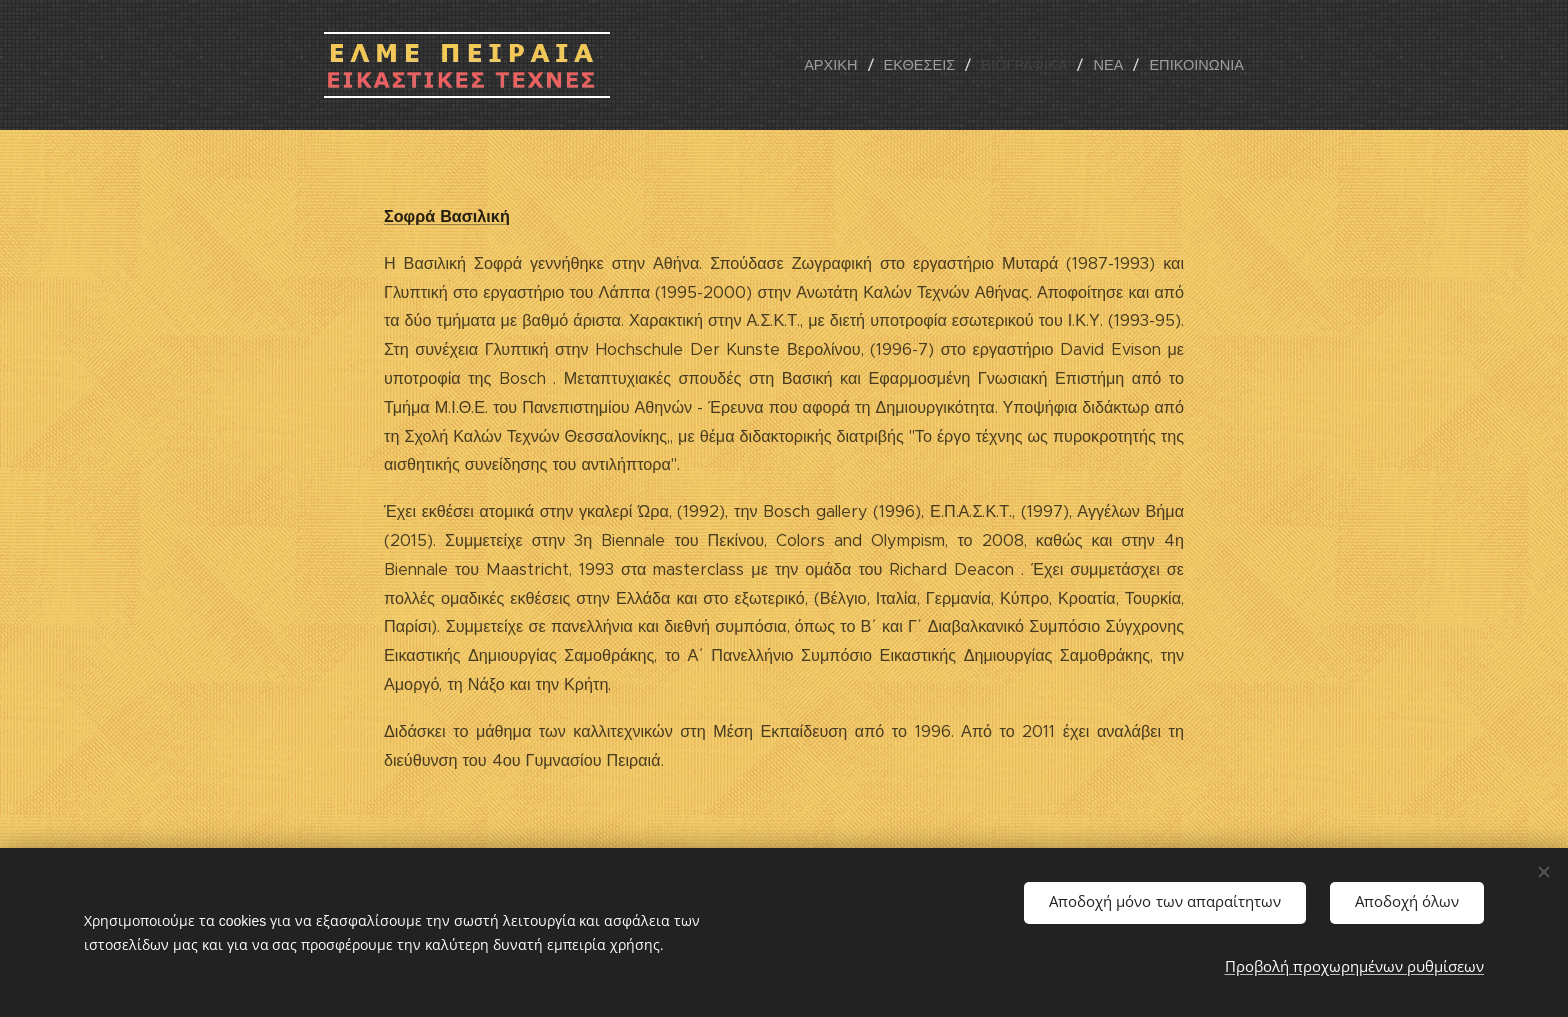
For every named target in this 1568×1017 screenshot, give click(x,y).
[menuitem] (848, 65)
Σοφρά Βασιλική (447, 216)
